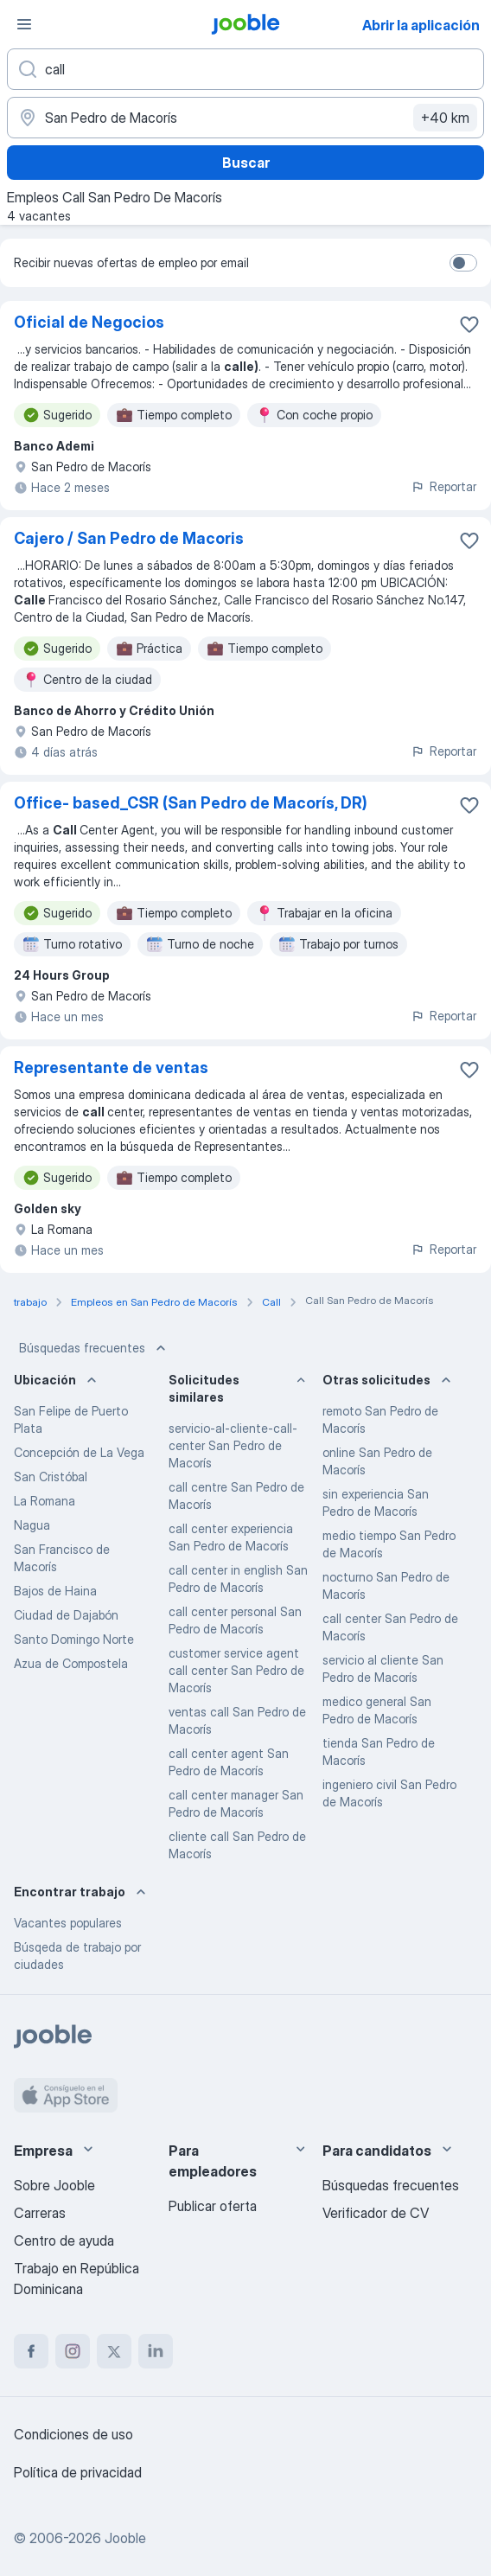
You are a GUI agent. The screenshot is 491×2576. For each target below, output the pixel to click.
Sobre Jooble (54, 2185)
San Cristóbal (50, 1476)
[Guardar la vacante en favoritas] (469, 324)
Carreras (40, 2212)
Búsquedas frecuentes (94, 1348)
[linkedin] (155, 2351)
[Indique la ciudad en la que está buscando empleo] (245, 117)
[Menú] (24, 24)
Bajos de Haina (55, 1590)
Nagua (32, 1525)
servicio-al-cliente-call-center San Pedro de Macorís (233, 1445)
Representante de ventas (111, 1067)
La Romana (44, 1500)
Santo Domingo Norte (74, 1639)
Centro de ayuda (64, 2240)
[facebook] (31, 2351)
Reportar (443, 486)
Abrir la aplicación (421, 25)
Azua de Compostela (71, 1663)
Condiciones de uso (73, 2434)
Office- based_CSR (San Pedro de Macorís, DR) (190, 803)
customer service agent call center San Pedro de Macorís (236, 1670)
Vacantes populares (68, 1922)
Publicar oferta (213, 2206)
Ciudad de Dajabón (66, 1615)
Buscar (246, 162)
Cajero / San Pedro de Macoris (129, 538)
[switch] (463, 263)
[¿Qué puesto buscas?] (245, 69)
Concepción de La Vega (79, 1452)
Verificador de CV (375, 2212)
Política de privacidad (78, 2472)
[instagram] (72, 2351)
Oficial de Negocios (89, 322)
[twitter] (114, 2351)
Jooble (125, 2538)
